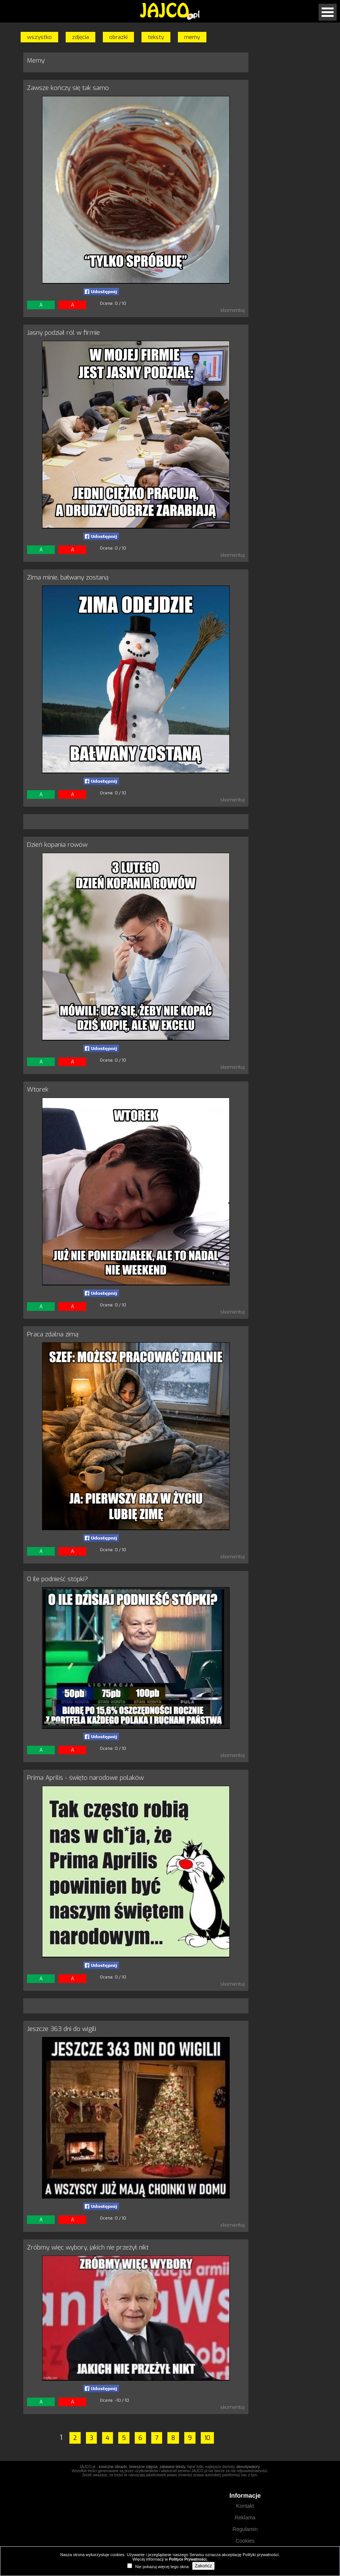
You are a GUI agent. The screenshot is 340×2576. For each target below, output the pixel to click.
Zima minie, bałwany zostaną (67, 577)
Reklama (245, 2518)
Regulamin (245, 2529)
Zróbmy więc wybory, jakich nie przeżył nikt (88, 2247)
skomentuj (232, 310)
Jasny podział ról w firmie (63, 332)
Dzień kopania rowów (57, 844)
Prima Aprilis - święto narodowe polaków (85, 1777)
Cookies (245, 2541)
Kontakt (245, 2506)
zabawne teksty (172, 2467)
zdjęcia (80, 37)
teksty (156, 37)
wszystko (39, 37)
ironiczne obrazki (113, 2467)
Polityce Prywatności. (188, 2559)
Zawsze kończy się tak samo (68, 88)
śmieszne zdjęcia (143, 2467)
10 (207, 2438)
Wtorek (37, 1089)
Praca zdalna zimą (52, 1334)
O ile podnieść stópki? (57, 1579)
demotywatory (248, 2467)
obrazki (118, 37)
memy (192, 37)
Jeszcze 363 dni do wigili (61, 2029)
